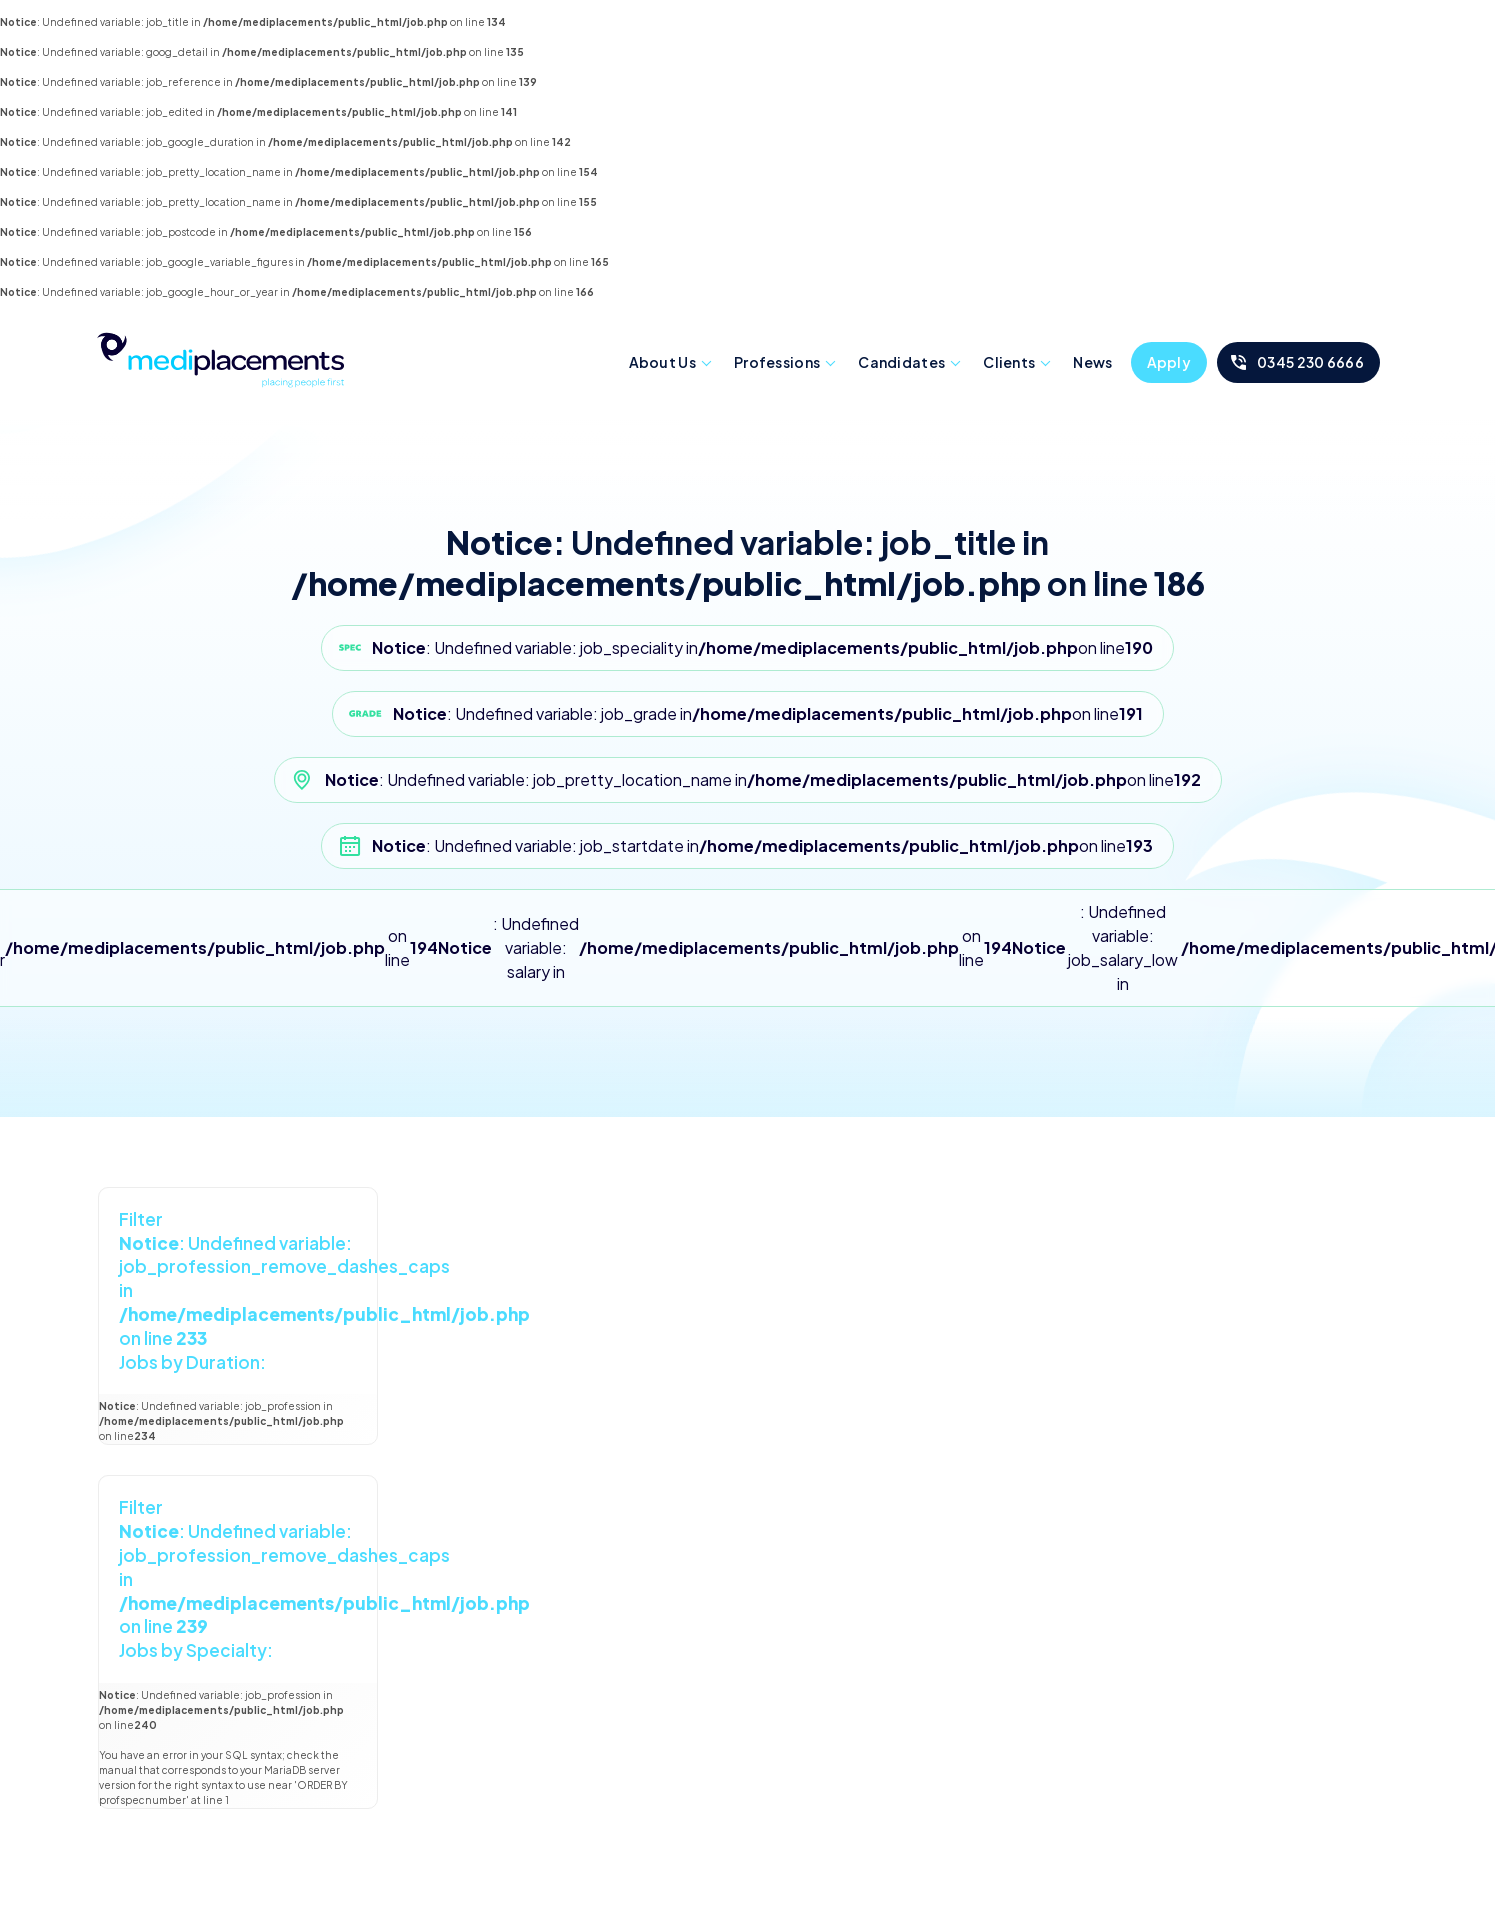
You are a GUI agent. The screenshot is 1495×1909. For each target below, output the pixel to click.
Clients (1009, 362)
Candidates (901, 362)
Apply (1169, 362)
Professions (777, 362)
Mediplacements (220, 358)
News (1092, 362)
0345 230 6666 (1310, 362)
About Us (662, 362)
